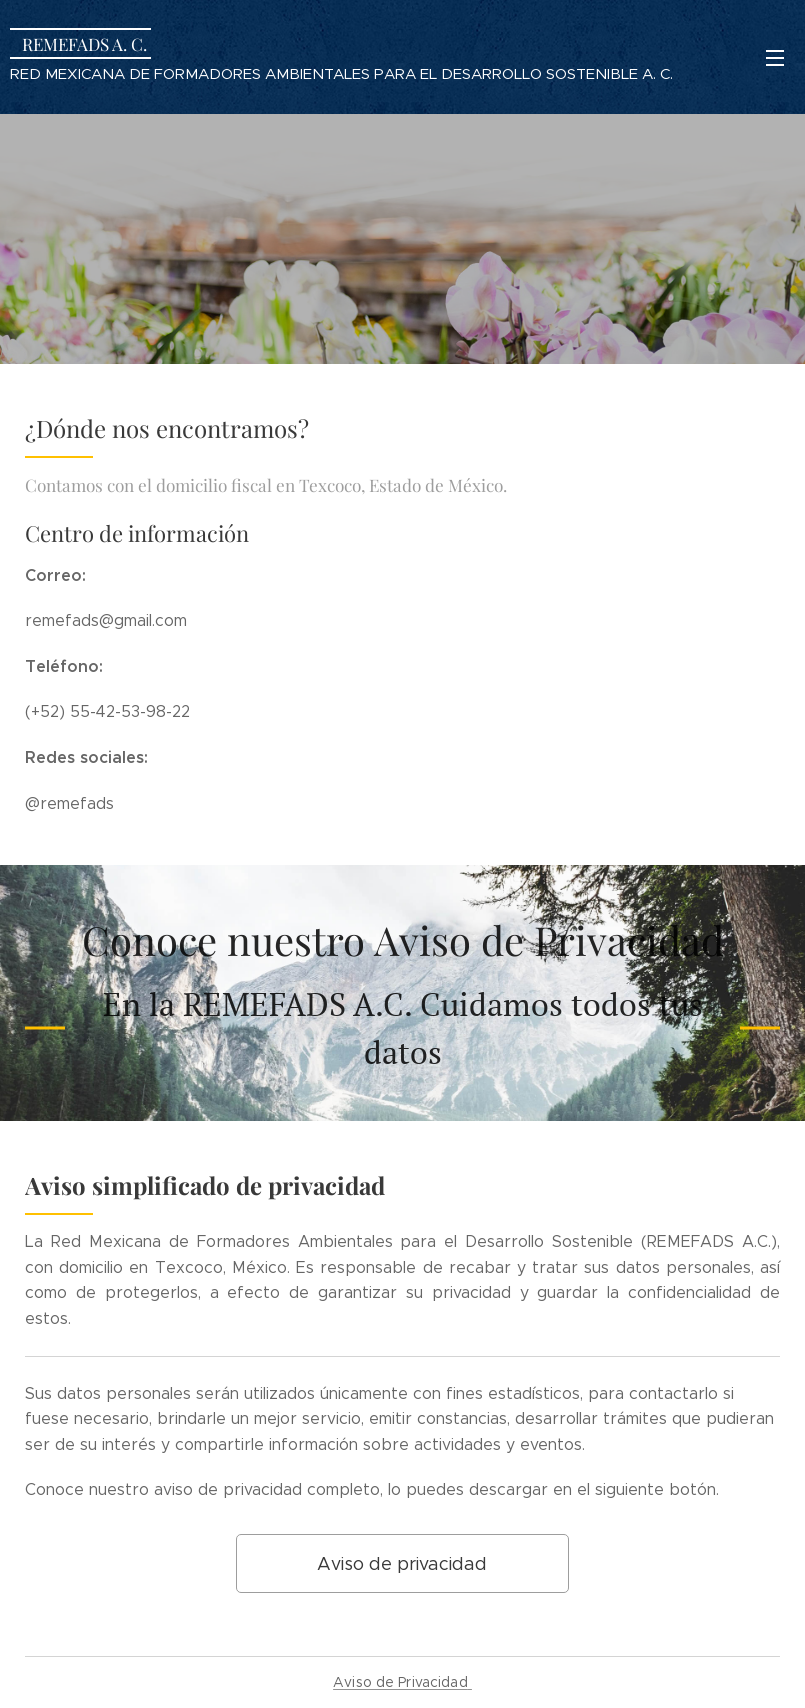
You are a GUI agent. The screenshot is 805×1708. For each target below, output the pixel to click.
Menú (775, 58)
